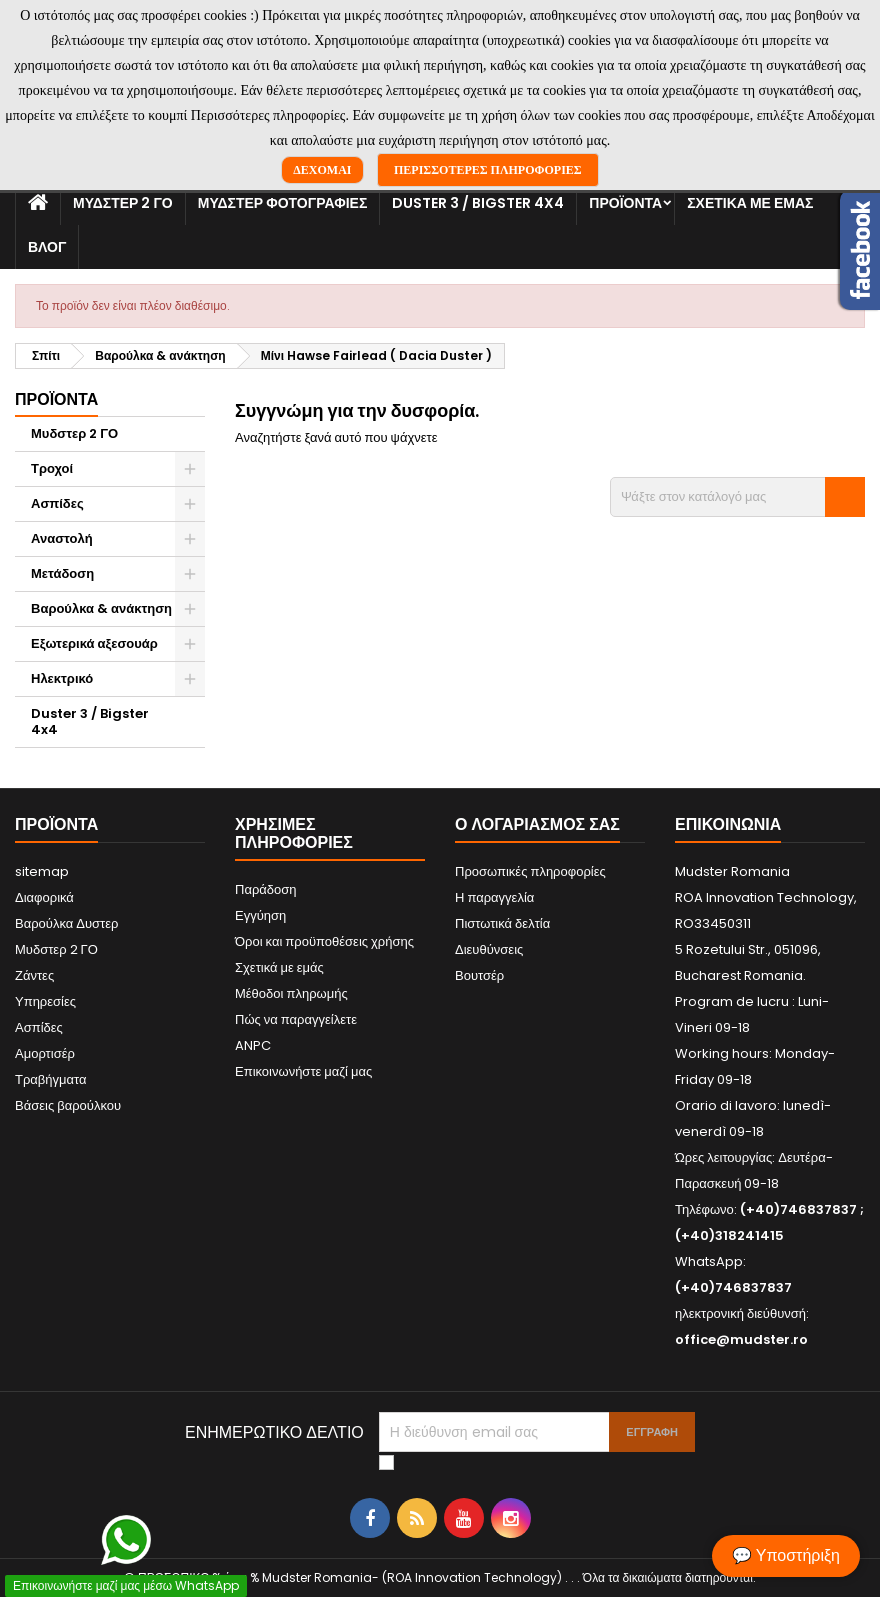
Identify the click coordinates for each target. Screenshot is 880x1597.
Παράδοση (266, 889)
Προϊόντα (625, 203)
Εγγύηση (260, 915)
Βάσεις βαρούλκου (68, 1105)
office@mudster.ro (741, 1339)
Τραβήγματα (51, 1079)
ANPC (253, 1045)
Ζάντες (34, 975)
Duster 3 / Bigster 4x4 (478, 203)
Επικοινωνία (728, 824)
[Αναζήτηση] (737, 497)
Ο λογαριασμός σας (537, 824)
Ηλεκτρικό (62, 678)
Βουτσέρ (479, 975)
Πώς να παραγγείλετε (296, 1019)
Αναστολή (62, 538)
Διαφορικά (44, 897)
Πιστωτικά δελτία (502, 923)
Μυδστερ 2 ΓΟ (123, 203)
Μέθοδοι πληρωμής (291, 993)
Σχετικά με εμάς (750, 203)
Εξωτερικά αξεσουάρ (94, 643)
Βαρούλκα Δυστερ (66, 923)
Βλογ (47, 247)
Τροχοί (52, 468)
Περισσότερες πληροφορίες (488, 170)
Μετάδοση (62, 573)
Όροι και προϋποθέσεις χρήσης (324, 941)
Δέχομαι (322, 170)
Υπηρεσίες (45, 1001)
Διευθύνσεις (489, 949)
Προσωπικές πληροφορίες (530, 871)
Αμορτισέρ (45, 1053)
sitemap (42, 871)
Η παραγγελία (494, 897)
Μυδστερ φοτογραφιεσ (283, 203)
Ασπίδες (57, 503)
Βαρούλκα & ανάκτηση (101, 608)
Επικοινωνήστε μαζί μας (303, 1071)
